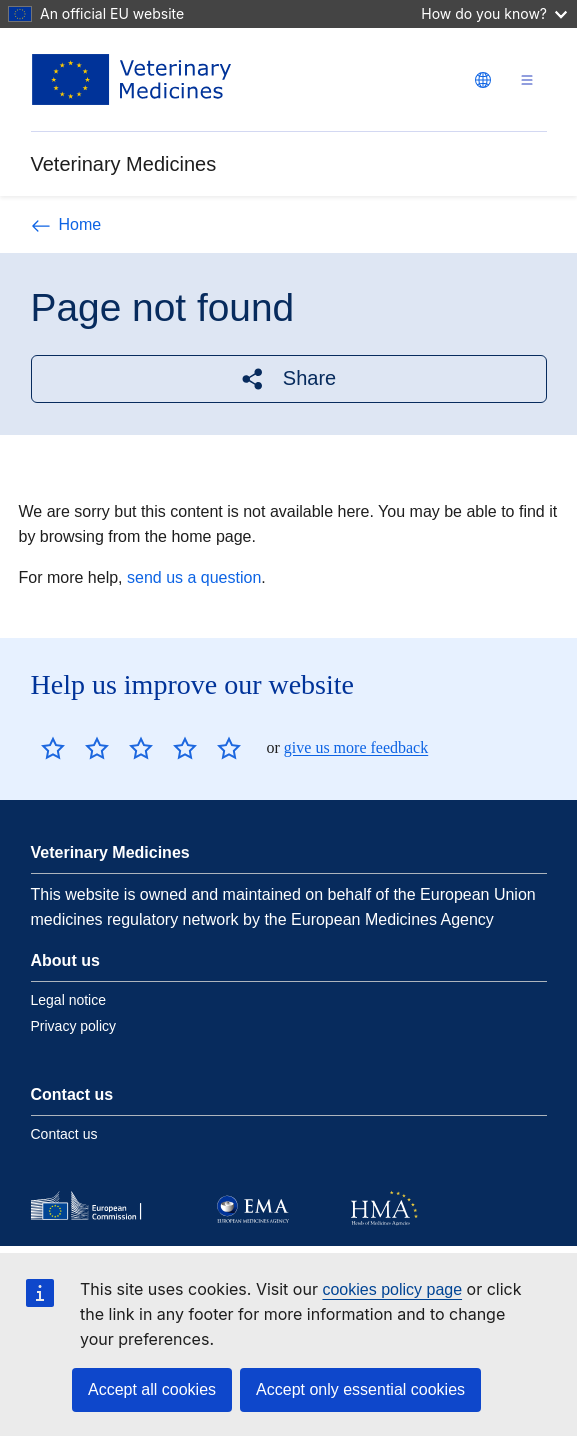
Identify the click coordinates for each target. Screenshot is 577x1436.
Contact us (64, 1134)
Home (66, 224)
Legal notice (69, 1000)
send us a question (194, 577)
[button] (289, 378)
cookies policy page (392, 1289)
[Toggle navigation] (527, 79)
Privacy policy (74, 1026)
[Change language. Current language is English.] (483, 80)
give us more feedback (356, 747)
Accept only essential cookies (360, 1389)
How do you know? (494, 13)
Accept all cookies (152, 1389)
